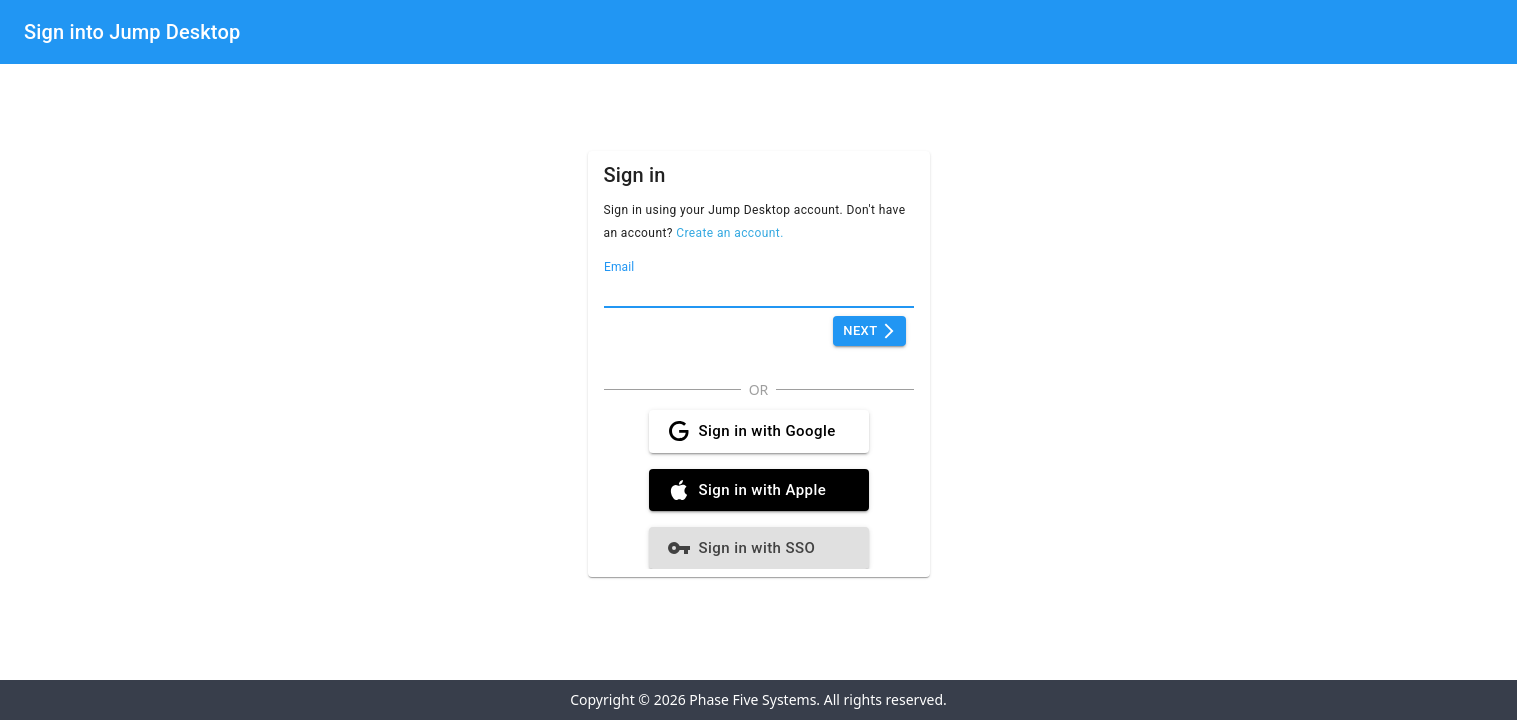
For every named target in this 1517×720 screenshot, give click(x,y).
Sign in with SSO (759, 548)
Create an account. (730, 233)
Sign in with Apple (759, 490)
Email (619, 267)
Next (869, 331)
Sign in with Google (759, 431)
